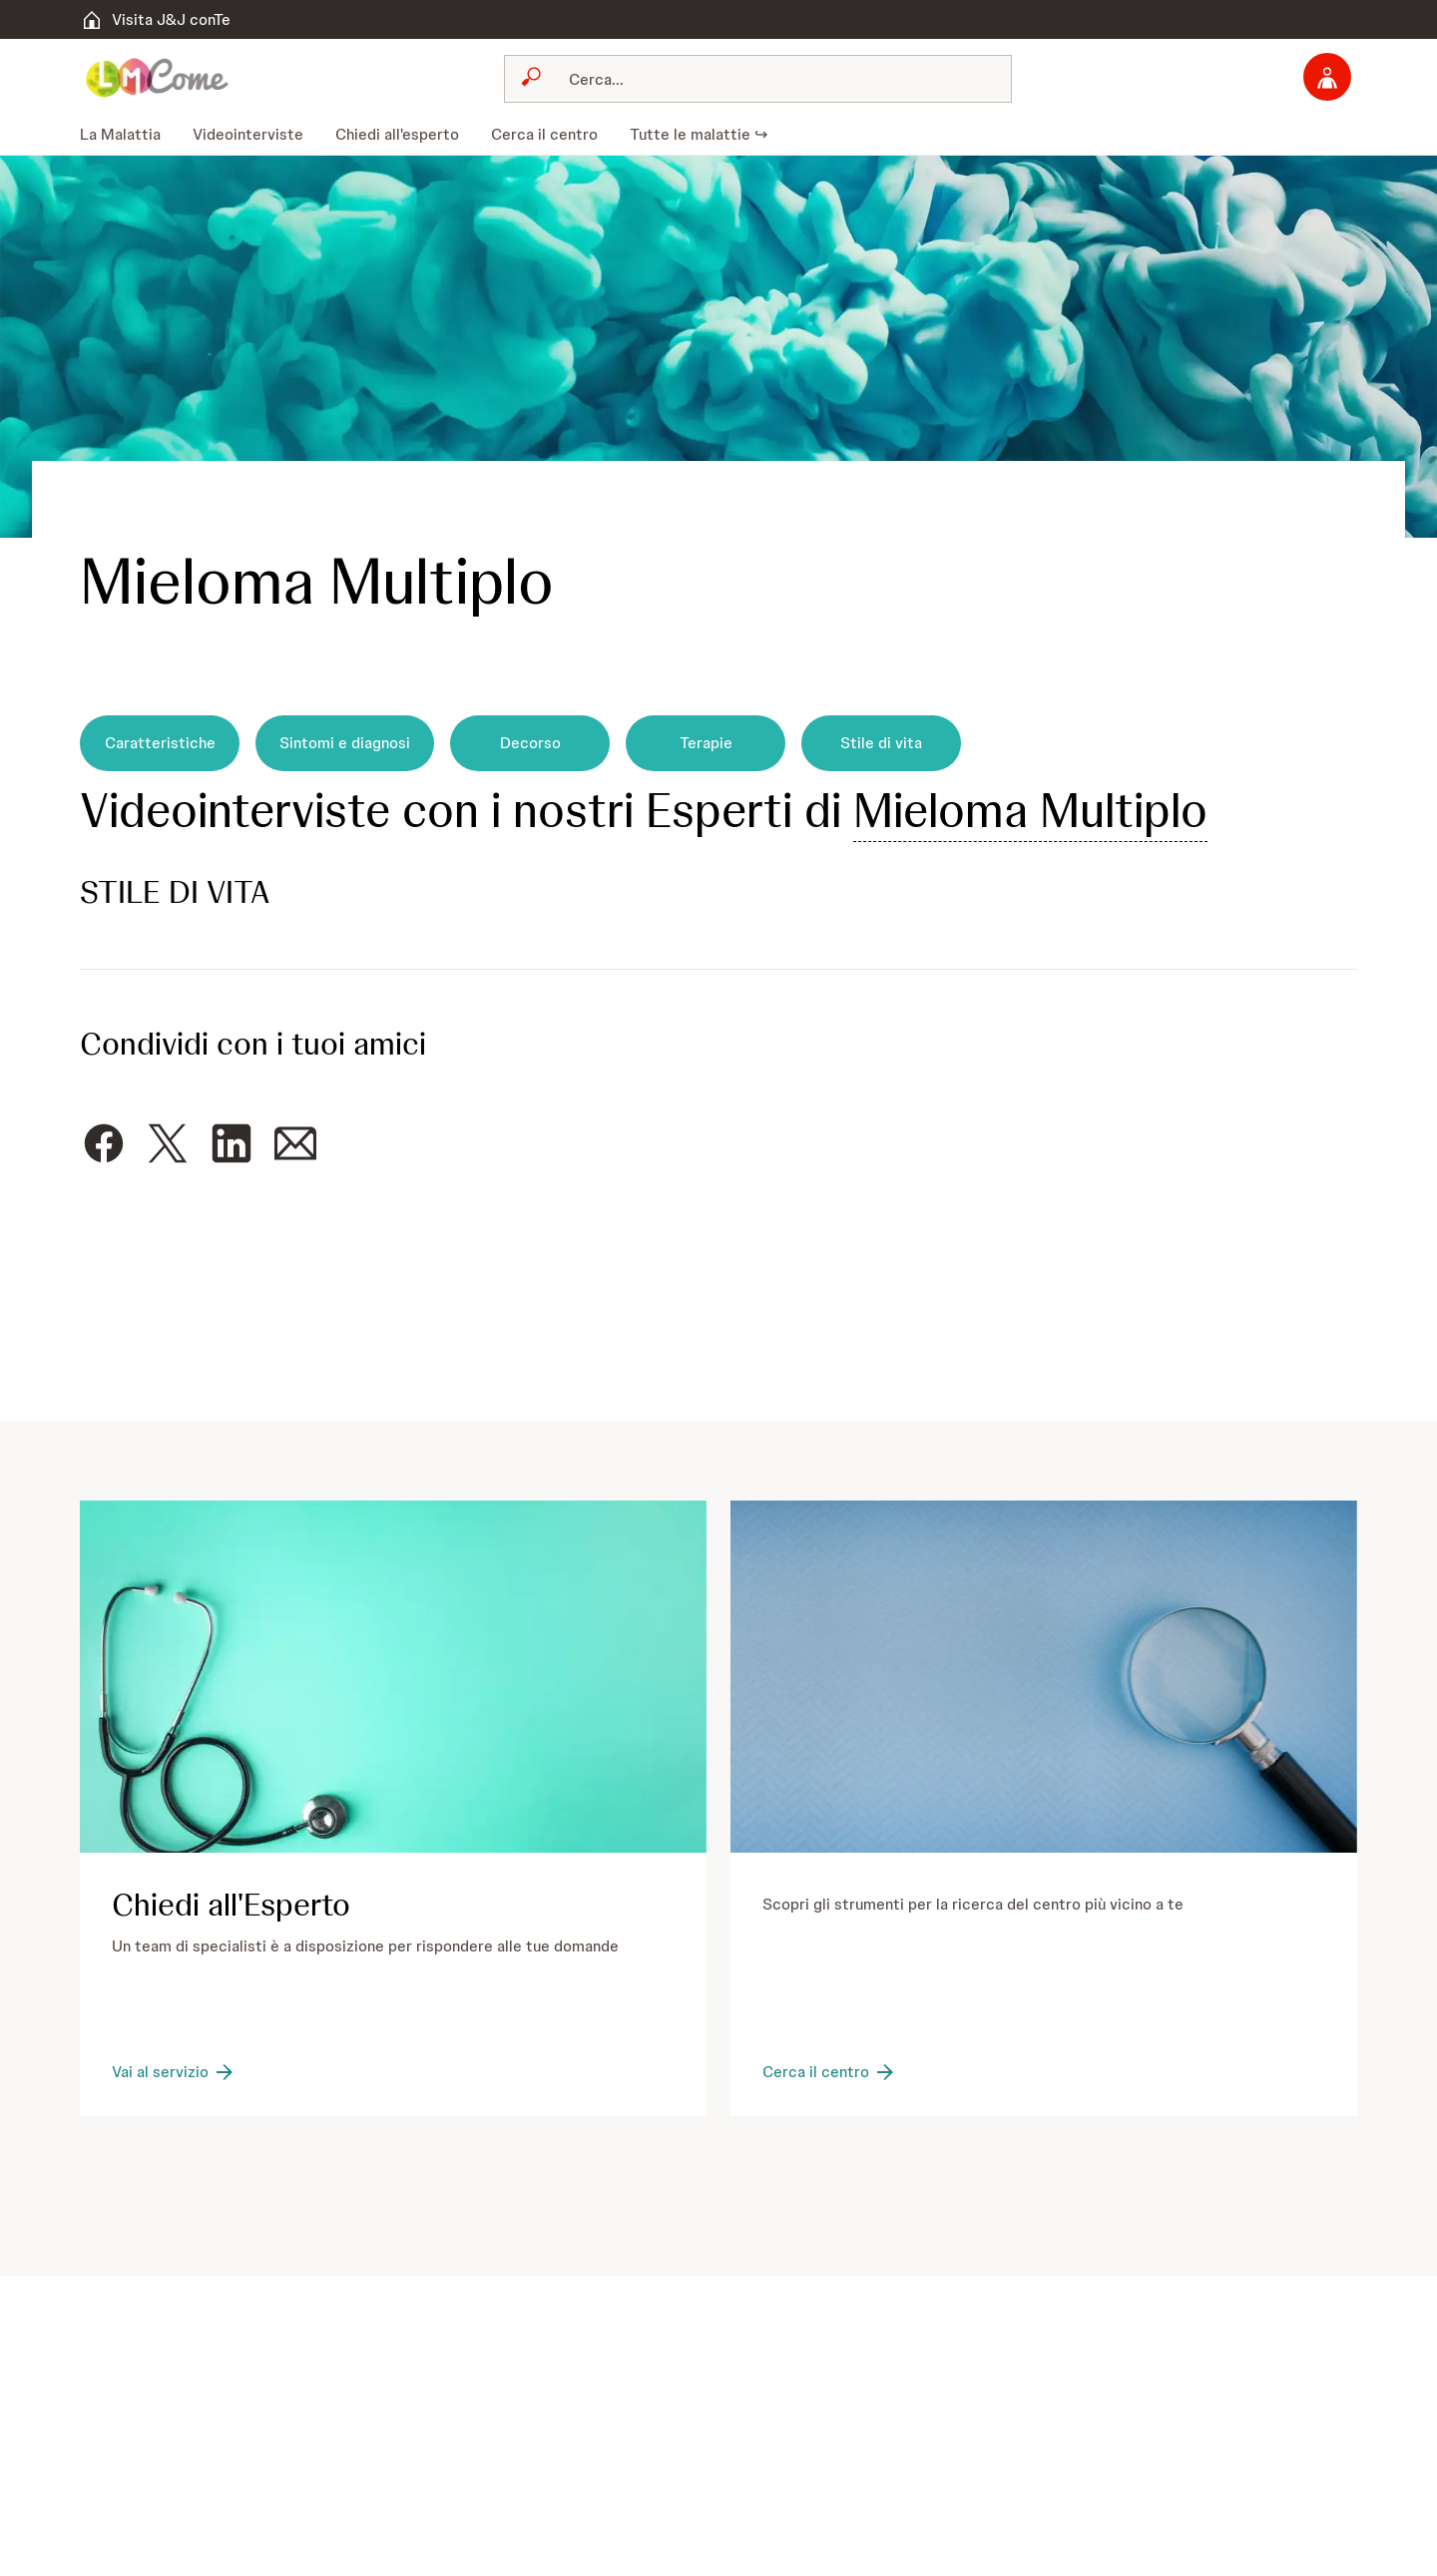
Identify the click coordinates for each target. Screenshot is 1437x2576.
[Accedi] (1327, 77)
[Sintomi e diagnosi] (344, 743)
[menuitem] (128, 135)
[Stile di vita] (881, 743)
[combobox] (758, 79)
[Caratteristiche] (160, 743)
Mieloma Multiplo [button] (1030, 810)
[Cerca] (770, 79)
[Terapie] (705, 743)
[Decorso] (530, 743)
